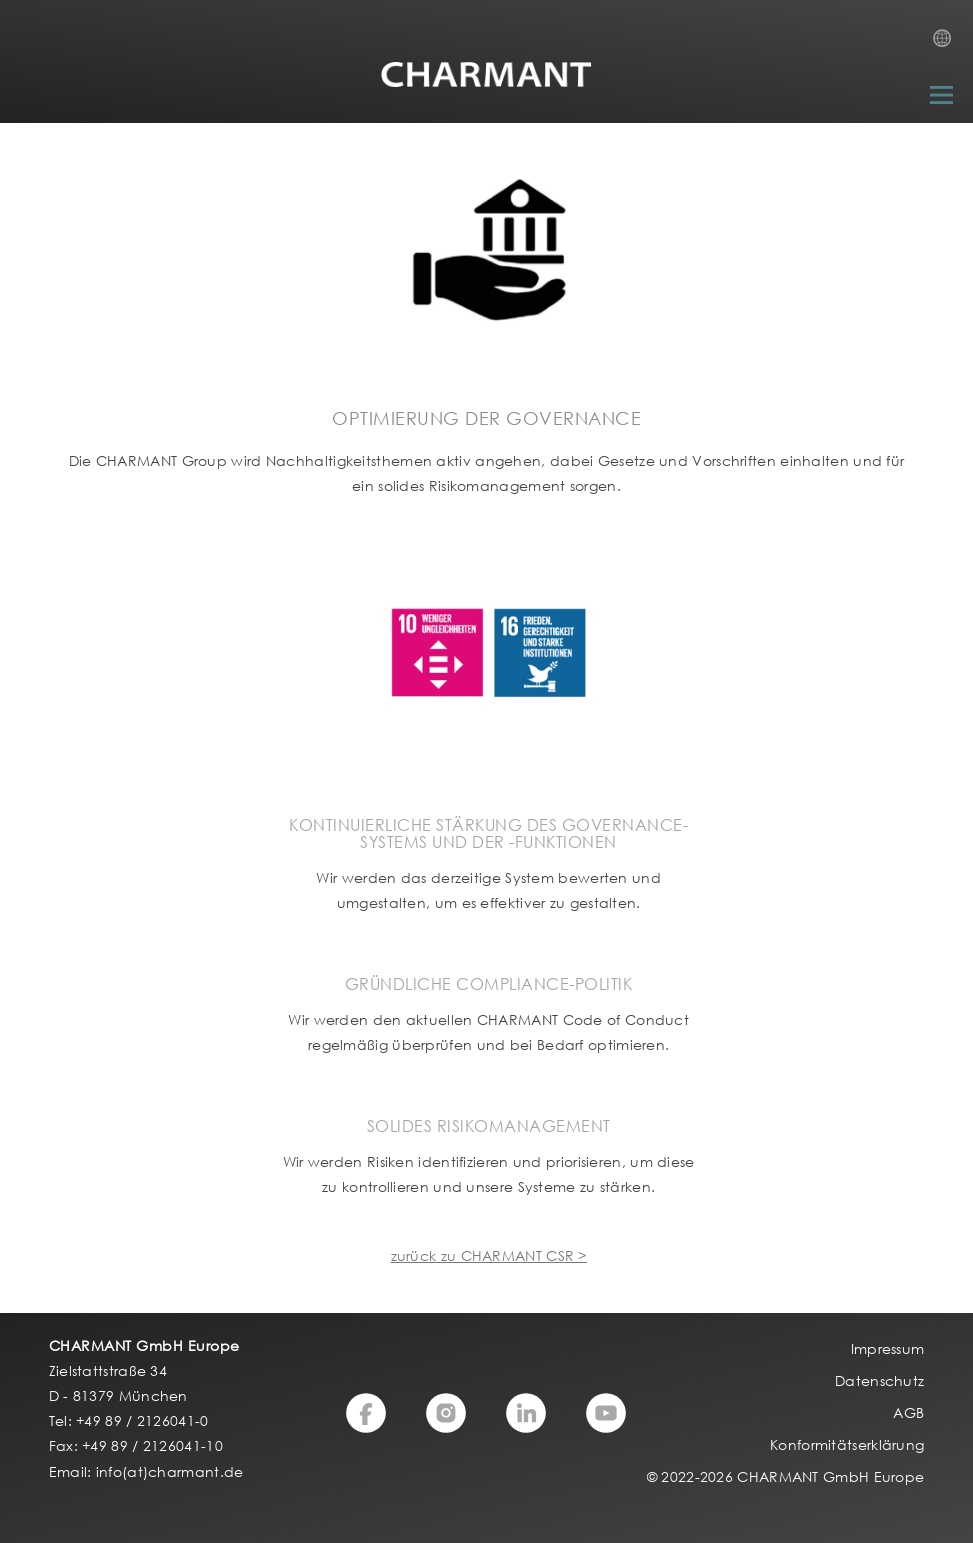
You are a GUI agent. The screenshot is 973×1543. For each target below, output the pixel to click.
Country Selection (948, 44)
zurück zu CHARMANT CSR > (489, 1255)
